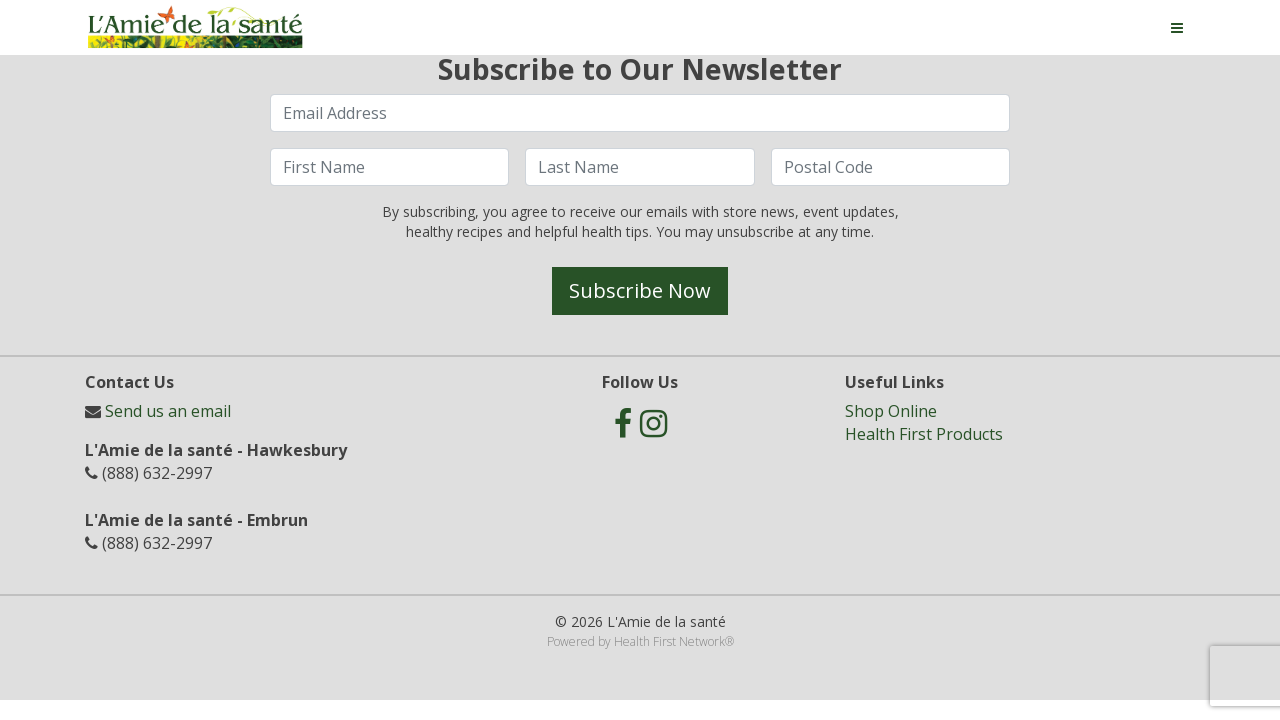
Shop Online (891, 411)
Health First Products (924, 434)
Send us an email (168, 411)
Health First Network (669, 641)
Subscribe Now (640, 290)
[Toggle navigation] (1177, 28)
